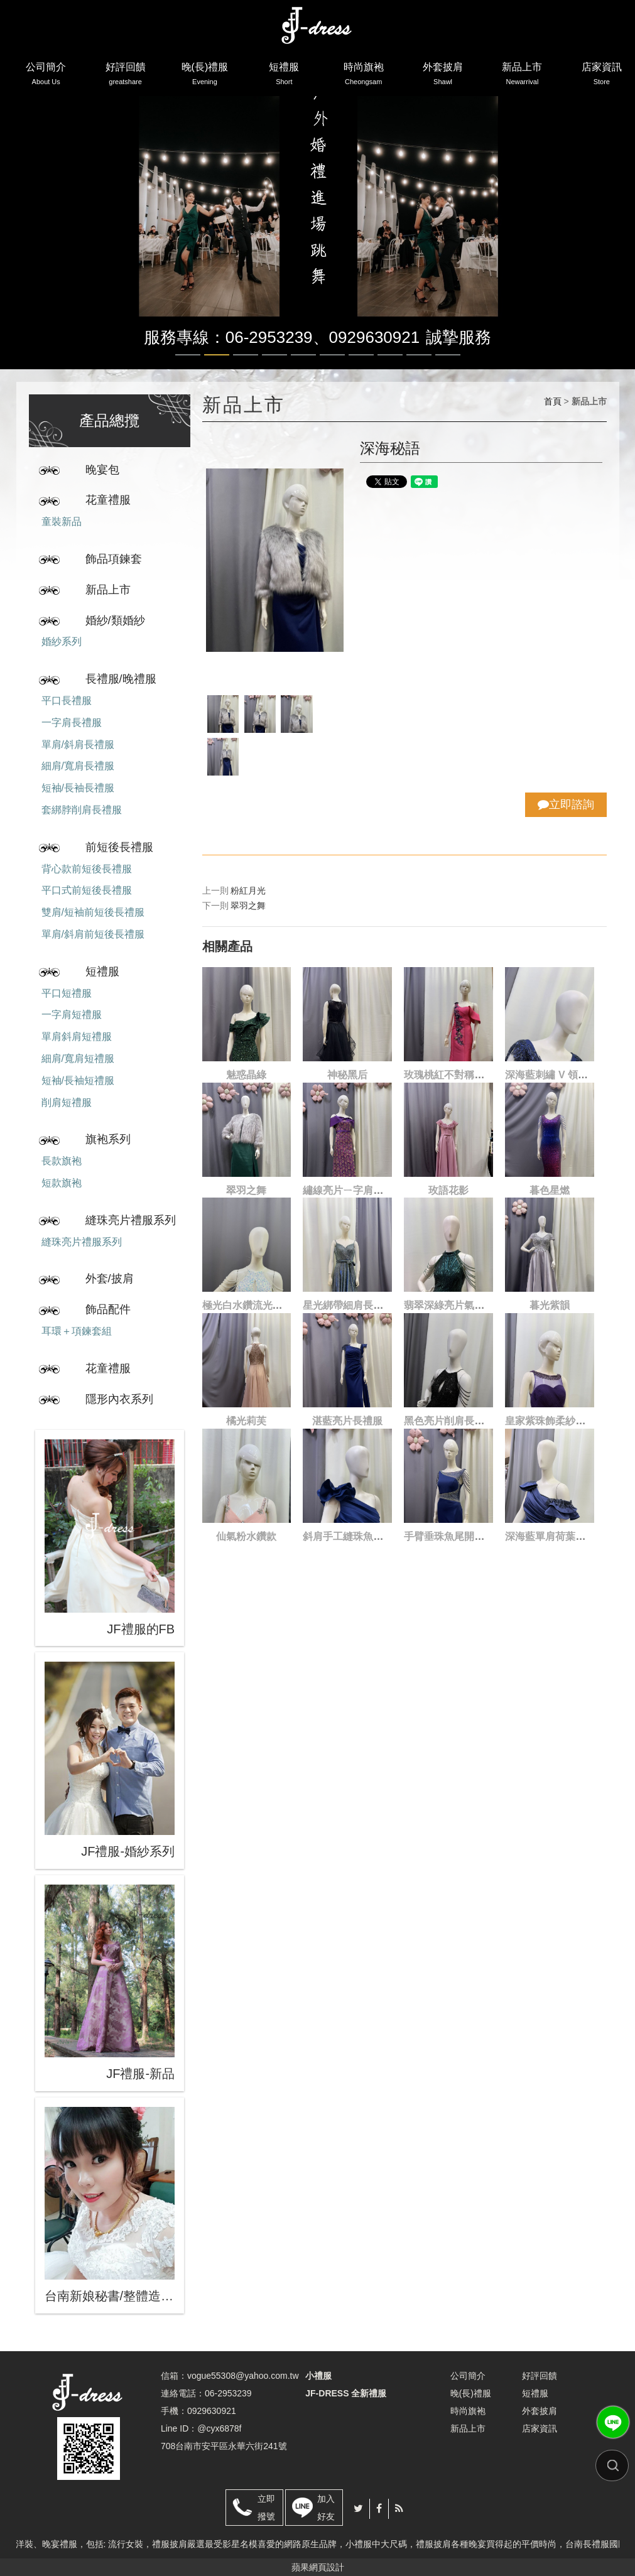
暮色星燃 (549, 1190)
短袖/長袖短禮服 (77, 1080)
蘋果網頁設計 (317, 2567)
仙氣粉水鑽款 (246, 1536)
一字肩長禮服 (71, 722)
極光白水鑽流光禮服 (247, 1305)
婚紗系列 (61, 641)
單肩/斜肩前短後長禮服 (92, 934)
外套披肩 (443, 76)
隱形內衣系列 (119, 1399)
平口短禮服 (66, 993)
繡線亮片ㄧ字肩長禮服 (353, 1190)
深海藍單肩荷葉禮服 (550, 1536)
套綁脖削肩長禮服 (81, 809)
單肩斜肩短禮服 (76, 1036)
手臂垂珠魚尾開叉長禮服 (459, 1536)
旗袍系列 (108, 1139)
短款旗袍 (61, 1182)
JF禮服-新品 (140, 2074)
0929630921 (374, 337)
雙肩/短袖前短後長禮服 (92, 912)
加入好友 (326, 2507)
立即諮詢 (566, 804)
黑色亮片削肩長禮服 (449, 1420)
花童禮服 (108, 500)
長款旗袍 (61, 1160)
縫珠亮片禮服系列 (130, 1220)
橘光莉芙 (246, 1420)
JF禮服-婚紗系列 (128, 1851)
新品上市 (522, 76)
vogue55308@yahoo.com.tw (243, 2376)
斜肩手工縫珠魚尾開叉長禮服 (368, 1536)
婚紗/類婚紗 (115, 620)
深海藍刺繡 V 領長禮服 (556, 1074)
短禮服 (284, 76)
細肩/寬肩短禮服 (77, 1058)
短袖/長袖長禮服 (77, 787)
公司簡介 (46, 76)
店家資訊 (602, 76)
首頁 (553, 401)
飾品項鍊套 (113, 559)
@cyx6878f (219, 2428)
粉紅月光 (248, 890)
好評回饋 (126, 76)
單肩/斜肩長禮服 (77, 744)
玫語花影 (448, 1190)
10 (447, 354)
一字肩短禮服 (71, 1014)
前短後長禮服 (119, 847)
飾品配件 (108, 1309)
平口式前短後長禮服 (86, 890)
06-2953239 (228, 2393)
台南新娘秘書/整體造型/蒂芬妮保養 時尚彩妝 (110, 2296)
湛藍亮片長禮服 (347, 1420)
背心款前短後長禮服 (86, 868)
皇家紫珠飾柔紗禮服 (550, 1420)
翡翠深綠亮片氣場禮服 (454, 1305)
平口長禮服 (66, 700)
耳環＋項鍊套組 (76, 1331)
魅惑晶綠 (246, 1074)
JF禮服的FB (141, 1629)
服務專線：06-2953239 (228, 337)
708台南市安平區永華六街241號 (224, 2446)
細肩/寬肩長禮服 (77, 765)
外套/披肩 (109, 1278)
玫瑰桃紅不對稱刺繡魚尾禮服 (469, 1074)
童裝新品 (61, 521)
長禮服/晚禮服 (120, 679)
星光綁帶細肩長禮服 (348, 1305)
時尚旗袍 (364, 76)
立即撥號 (266, 2507)
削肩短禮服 (66, 1102)
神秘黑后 (347, 1074)
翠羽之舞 (248, 906)
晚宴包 (102, 469)
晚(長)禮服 (205, 76)
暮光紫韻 (549, 1305)
